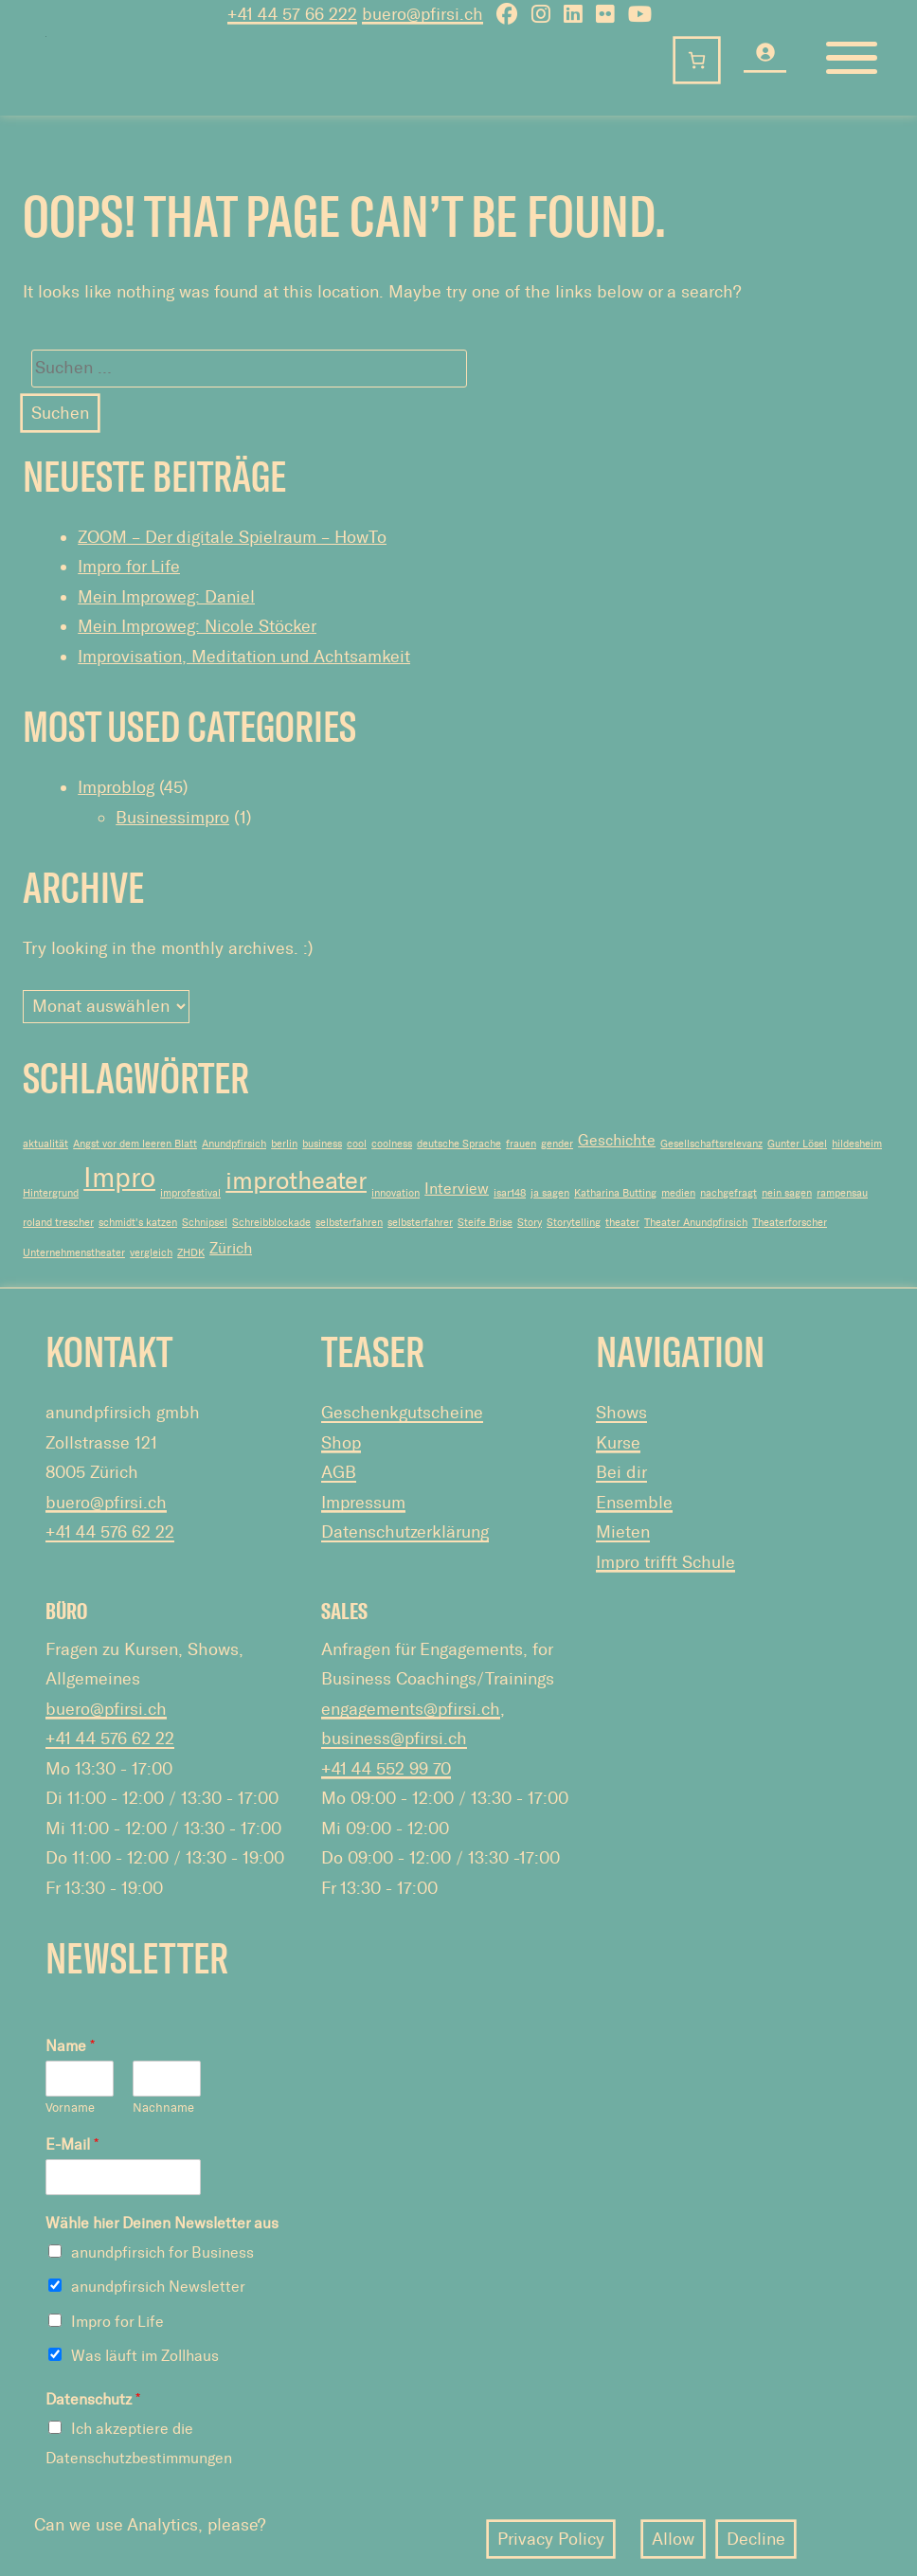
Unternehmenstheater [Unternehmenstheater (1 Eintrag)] (74, 1253)
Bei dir (621, 1472)
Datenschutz (92, 2399)
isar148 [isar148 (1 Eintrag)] (510, 1193)
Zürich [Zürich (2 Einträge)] (230, 1248)
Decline (756, 2539)
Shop (341, 1442)
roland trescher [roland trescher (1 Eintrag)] (58, 1222)
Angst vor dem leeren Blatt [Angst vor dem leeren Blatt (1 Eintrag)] (135, 1144)
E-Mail (72, 2144)
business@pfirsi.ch (394, 1738)
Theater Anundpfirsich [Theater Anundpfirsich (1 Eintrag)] (695, 1222)
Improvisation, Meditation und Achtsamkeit (244, 656)
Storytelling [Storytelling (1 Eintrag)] (574, 1222)
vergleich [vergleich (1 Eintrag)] (151, 1253)
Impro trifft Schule (665, 1562)
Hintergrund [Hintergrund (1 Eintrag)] (51, 1193)
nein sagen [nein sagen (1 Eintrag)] (787, 1193)
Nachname (163, 2107)
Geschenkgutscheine (402, 1412)
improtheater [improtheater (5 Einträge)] (296, 1181)
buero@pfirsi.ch (106, 1502)
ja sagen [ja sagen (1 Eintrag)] (549, 1193)
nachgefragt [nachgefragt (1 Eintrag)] (728, 1193)
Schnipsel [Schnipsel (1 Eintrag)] (204, 1222)
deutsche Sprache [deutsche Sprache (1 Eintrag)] (459, 1144)
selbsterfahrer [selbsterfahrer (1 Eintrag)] (420, 1222)
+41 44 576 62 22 (109, 1532)
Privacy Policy (550, 2539)
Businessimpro (172, 817)
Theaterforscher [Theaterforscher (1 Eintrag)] (789, 1222)
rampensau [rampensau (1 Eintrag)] (842, 1193)
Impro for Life (129, 566)
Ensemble (634, 1502)
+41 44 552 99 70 (386, 1768)
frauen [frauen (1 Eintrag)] (521, 1144)
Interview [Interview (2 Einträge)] (456, 1189)
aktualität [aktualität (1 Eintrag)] (45, 1144)
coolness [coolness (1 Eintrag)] (391, 1144)
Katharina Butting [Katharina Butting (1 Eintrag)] (615, 1193)
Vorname (70, 2107)
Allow (673, 2539)
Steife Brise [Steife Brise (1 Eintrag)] (485, 1222)
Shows (621, 1412)
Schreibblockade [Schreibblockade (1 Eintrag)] (271, 1222)
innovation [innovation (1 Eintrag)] (395, 1193)
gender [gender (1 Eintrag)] (557, 1144)
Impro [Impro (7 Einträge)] (119, 1178)
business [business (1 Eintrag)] (322, 1144)
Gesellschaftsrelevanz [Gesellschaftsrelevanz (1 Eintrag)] (711, 1144)
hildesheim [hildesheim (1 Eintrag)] (857, 1144)
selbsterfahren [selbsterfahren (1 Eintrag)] (349, 1222)
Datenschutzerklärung (405, 1532)
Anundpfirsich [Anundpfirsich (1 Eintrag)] (234, 1144)
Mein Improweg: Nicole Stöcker (197, 626)
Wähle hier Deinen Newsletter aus (162, 2223)
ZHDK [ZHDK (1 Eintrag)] (191, 1253)
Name (70, 2046)
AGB (338, 1472)
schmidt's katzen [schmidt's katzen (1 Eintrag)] (138, 1222)
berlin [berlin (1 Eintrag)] (284, 1144)
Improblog (116, 787)
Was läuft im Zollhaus (145, 2356)
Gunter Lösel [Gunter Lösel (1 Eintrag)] (797, 1144)
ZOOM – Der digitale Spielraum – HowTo (232, 537)
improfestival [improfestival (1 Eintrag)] (190, 1193)
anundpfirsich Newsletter (158, 2287)
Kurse (618, 1442)
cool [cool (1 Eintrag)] (357, 1144)
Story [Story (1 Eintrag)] (529, 1222)
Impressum (363, 1502)
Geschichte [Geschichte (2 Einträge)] (617, 1140)
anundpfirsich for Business (162, 2252)
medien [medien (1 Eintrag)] (678, 1193)
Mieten (623, 1532)
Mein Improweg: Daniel (166, 596)
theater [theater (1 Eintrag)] (622, 1222)
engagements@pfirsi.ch (410, 1709)
